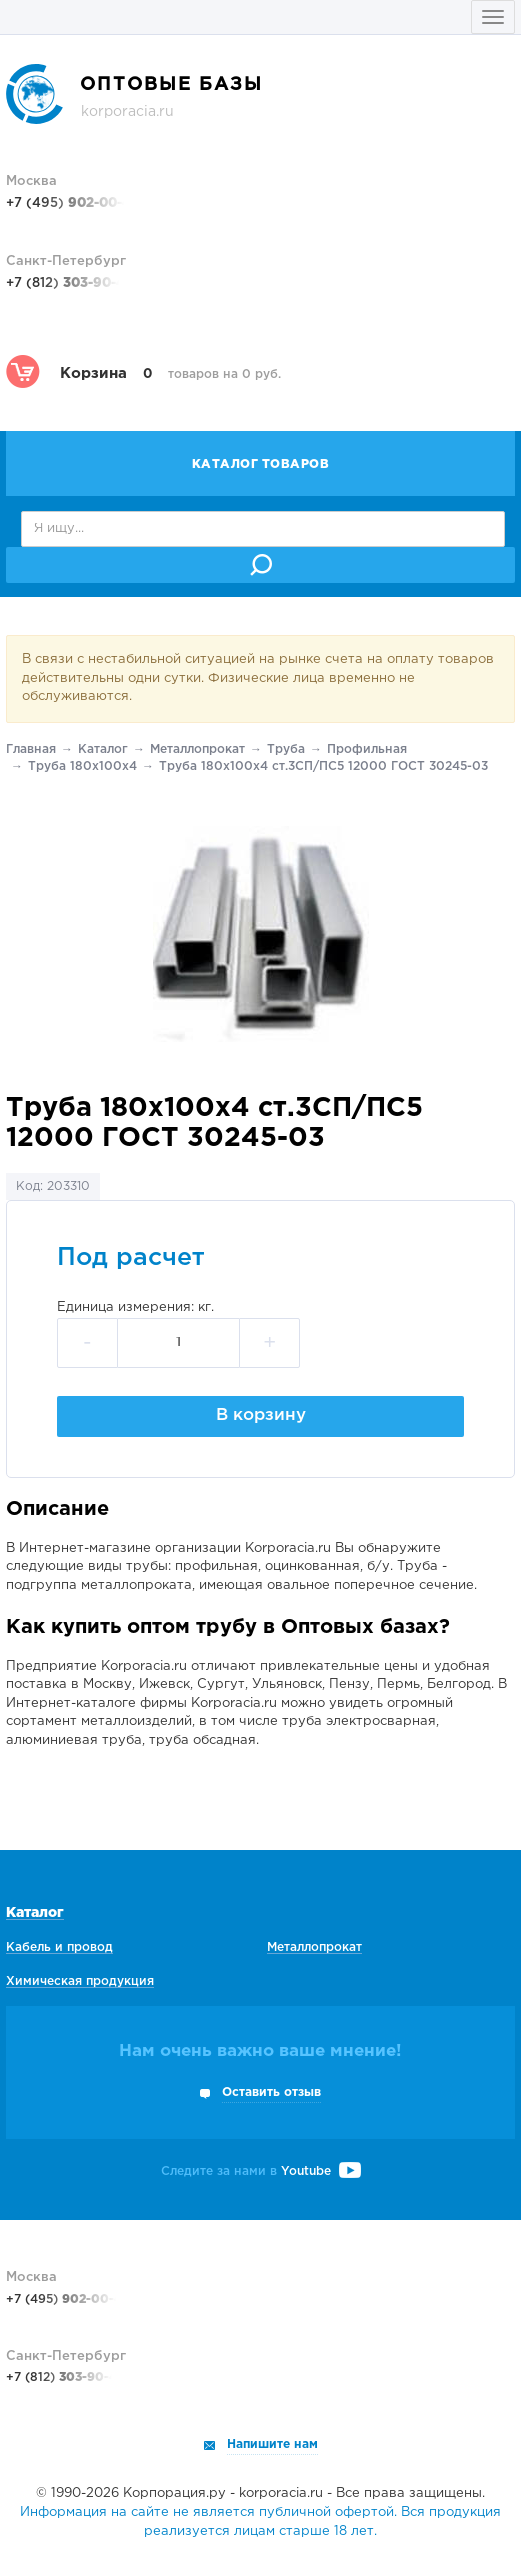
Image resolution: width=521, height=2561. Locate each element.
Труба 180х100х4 (82, 766)
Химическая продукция (80, 1981)
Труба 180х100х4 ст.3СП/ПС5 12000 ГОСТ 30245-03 (323, 766)
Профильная (367, 749)
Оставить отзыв (271, 2092)
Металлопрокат (197, 749)
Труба (286, 749)
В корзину (261, 1415)
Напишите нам (272, 2444)
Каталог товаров (261, 464)
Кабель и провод (59, 1947)
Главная (31, 749)
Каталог (103, 749)
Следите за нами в (261, 2171)
